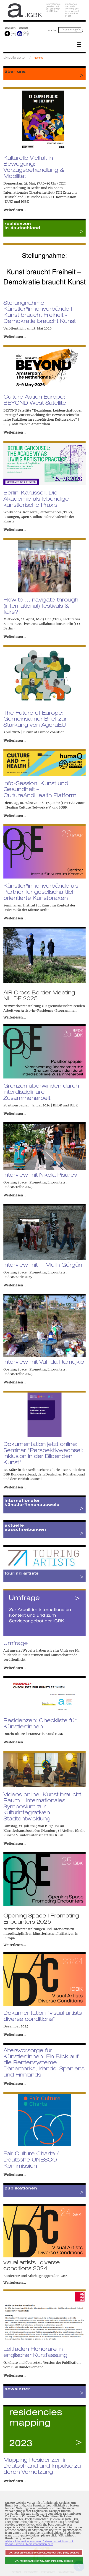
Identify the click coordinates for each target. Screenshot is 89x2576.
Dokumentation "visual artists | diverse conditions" (43, 2015)
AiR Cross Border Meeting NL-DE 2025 (39, 995)
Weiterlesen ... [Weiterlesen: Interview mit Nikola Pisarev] (15, 1195)
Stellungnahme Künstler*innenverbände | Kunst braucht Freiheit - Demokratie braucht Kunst (39, 312)
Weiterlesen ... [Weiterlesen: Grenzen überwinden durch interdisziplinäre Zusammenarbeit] (15, 1114)
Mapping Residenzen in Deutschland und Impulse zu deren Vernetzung (42, 2465)
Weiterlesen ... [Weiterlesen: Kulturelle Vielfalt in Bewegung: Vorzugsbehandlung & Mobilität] (15, 210)
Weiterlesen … (14, 1017)
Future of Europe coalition (44, 732)
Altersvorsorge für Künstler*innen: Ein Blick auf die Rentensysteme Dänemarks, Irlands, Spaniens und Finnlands (43, 2062)
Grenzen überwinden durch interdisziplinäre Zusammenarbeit (41, 1091)
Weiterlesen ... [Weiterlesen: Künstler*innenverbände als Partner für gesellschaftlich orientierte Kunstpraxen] (15, 918)
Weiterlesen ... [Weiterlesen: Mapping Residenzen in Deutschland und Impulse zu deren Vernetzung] (15, 2481)
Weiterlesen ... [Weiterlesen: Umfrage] (15, 1668)
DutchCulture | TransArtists (25, 1734)
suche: (53, 30)
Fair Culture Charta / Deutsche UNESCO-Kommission (31, 2159)
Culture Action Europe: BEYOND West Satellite (34, 399)
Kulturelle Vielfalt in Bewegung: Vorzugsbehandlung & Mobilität (33, 167)
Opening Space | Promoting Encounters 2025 (41, 1918)
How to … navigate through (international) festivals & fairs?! (40, 605)
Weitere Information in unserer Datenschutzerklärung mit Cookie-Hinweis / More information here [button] (39, 2543)
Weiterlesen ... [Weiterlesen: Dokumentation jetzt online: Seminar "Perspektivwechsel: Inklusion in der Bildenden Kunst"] (15, 1487)
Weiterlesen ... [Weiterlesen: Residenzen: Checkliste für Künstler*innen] (15, 1742)
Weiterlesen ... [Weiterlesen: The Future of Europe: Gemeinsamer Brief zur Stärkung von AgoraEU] (15, 741)
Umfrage (15, 1643)
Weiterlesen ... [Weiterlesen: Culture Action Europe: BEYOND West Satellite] (15, 432)
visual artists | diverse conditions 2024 (31, 2265)
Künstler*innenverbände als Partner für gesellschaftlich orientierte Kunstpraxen (40, 891)
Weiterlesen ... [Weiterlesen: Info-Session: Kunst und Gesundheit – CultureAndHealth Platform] (15, 816)
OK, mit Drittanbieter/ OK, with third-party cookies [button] (44, 2560)
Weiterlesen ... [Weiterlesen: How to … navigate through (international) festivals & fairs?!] (15, 637)
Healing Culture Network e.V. (28, 807)
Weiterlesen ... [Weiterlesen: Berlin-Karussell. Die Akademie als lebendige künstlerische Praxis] (15, 530)
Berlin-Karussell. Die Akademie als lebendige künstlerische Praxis (36, 498)
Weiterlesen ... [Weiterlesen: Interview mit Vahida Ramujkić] (15, 1382)
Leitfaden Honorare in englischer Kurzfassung (35, 2352)
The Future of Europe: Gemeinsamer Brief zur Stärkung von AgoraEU (35, 718)
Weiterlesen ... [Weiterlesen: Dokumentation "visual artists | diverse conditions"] (15, 2035)
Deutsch (10, 27)
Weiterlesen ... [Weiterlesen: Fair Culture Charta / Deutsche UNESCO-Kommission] (15, 2175)
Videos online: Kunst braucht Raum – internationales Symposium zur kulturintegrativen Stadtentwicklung (42, 1806)
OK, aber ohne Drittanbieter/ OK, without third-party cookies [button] (44, 2552)
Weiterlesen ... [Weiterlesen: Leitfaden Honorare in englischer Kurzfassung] (15, 2376)
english (23, 27)
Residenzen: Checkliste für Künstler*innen (39, 1723)
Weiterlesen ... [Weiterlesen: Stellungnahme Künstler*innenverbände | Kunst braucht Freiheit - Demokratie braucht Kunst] (15, 337)
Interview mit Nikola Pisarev (40, 1174)
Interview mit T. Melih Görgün (42, 1264)
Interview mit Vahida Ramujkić (43, 1361)
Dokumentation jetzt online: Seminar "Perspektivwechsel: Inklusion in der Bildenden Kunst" (43, 1453)
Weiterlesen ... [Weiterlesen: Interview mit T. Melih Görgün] (15, 1285)
